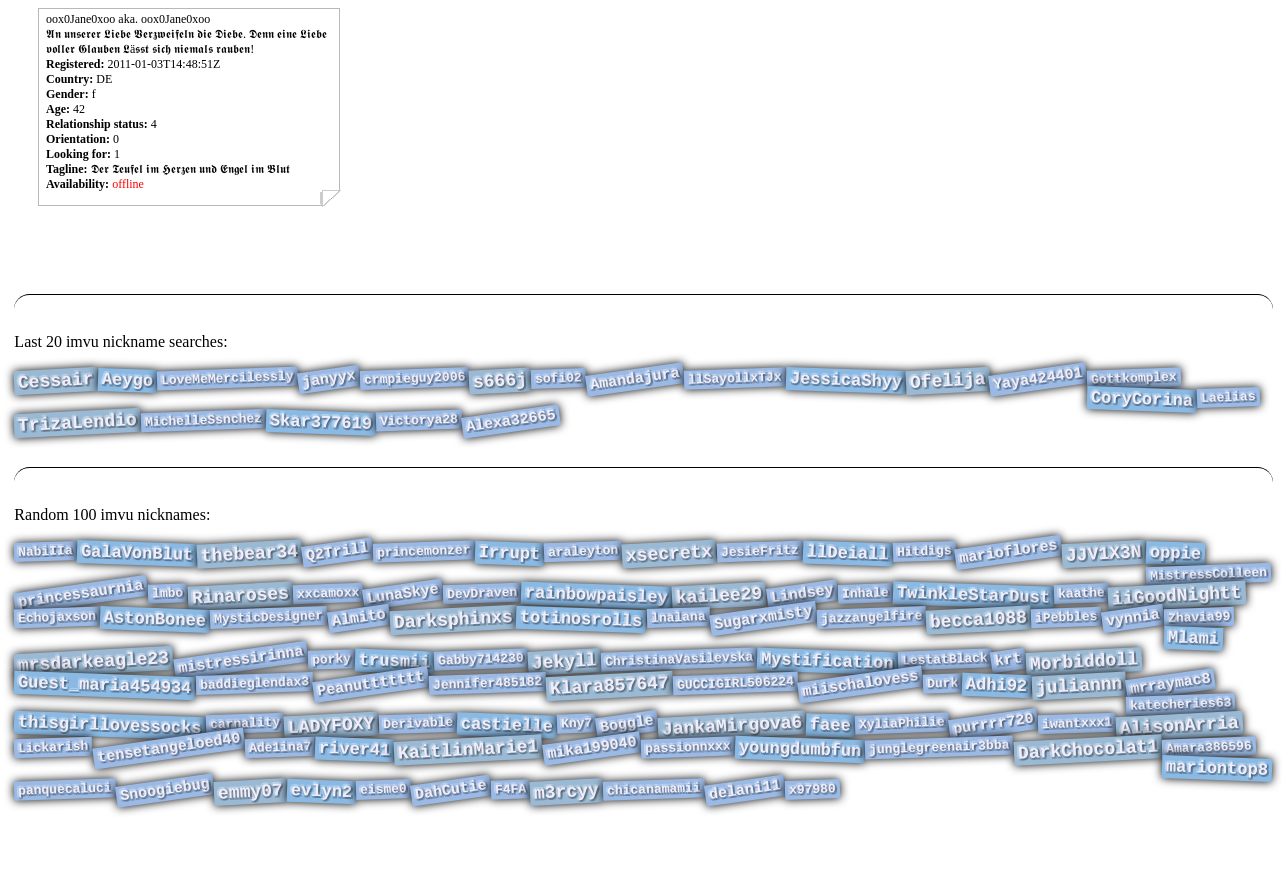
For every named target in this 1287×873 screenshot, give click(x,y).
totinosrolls (581, 632)
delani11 (744, 831)
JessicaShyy (845, 382)
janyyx (328, 380)
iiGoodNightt (1177, 605)
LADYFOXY (332, 756)
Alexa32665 (511, 430)
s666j (499, 383)
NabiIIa (45, 553)
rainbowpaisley (597, 605)
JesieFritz (760, 553)
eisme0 (383, 830)
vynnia (1132, 630)
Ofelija (947, 383)
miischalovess (860, 708)
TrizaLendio (78, 432)
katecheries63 (1181, 731)
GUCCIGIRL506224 (736, 707)
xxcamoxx (327, 602)
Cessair (56, 383)
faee (831, 755)
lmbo (168, 601)
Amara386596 (1209, 781)
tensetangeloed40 (168, 782)
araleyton (583, 553)
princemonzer (424, 552)
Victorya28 (419, 429)
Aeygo (128, 382)
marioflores (1008, 554)
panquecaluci (65, 829)
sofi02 (558, 380)
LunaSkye (403, 603)
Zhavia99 (1198, 630)
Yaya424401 (1038, 381)
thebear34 (250, 555)
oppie (1175, 555)
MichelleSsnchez (204, 429)
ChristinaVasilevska (678, 678)
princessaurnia (82, 602)
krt (1009, 680)
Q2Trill (337, 554)
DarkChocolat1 (1087, 783)
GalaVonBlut (137, 555)
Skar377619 (321, 431)
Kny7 (576, 752)
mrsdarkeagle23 (94, 682)
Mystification (826, 682)
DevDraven (482, 602)
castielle (506, 755)
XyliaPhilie (902, 753)
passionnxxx (688, 781)
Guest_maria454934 (105, 709)
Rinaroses (240, 604)
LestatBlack (944, 679)
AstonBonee (155, 632)
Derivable (417, 753)
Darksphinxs (453, 633)
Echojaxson (57, 630)
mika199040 (592, 782)
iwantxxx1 (1077, 753)
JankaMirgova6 (731, 755)
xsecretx (670, 556)
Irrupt (510, 555)
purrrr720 (993, 753)
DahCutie (451, 831)
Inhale (864, 602)
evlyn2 (321, 832)
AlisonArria (1180, 756)
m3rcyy (566, 832)
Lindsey (802, 603)
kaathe (1080, 602)
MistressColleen (1208, 580)
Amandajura (635, 381)
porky (331, 678)
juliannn (1079, 710)
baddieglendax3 (254, 707)
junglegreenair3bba (939, 781)
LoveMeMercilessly (227, 380)
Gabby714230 (481, 679)
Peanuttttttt (371, 708)
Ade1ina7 (279, 781)
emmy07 (250, 832)
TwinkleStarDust (973, 604)
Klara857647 (610, 710)
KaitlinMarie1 (468, 783)
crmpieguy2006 (414, 380)
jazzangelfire (871, 630)
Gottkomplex (1134, 380)
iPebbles (1066, 630)
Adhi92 (997, 709)
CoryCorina (1142, 404)
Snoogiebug (165, 831)
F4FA (511, 829)
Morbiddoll (1084, 682)
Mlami (1193, 654)
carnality (245, 753)
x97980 (811, 830)
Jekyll (564, 681)
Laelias (1228, 402)
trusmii (394, 681)
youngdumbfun (799, 783)
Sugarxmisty (763, 631)
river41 (355, 783)
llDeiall (847, 556)
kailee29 (720, 605)
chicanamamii (654, 829)
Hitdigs (923, 553)
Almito (358, 630)
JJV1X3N (1103, 556)
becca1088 (978, 632)
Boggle (627, 753)
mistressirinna (241, 679)
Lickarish (53, 781)
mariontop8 (1216, 805)
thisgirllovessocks (110, 755)
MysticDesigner (269, 630)
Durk (943, 706)
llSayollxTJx (735, 379)
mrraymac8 (1170, 707)
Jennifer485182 (488, 707)
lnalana (678, 630)
